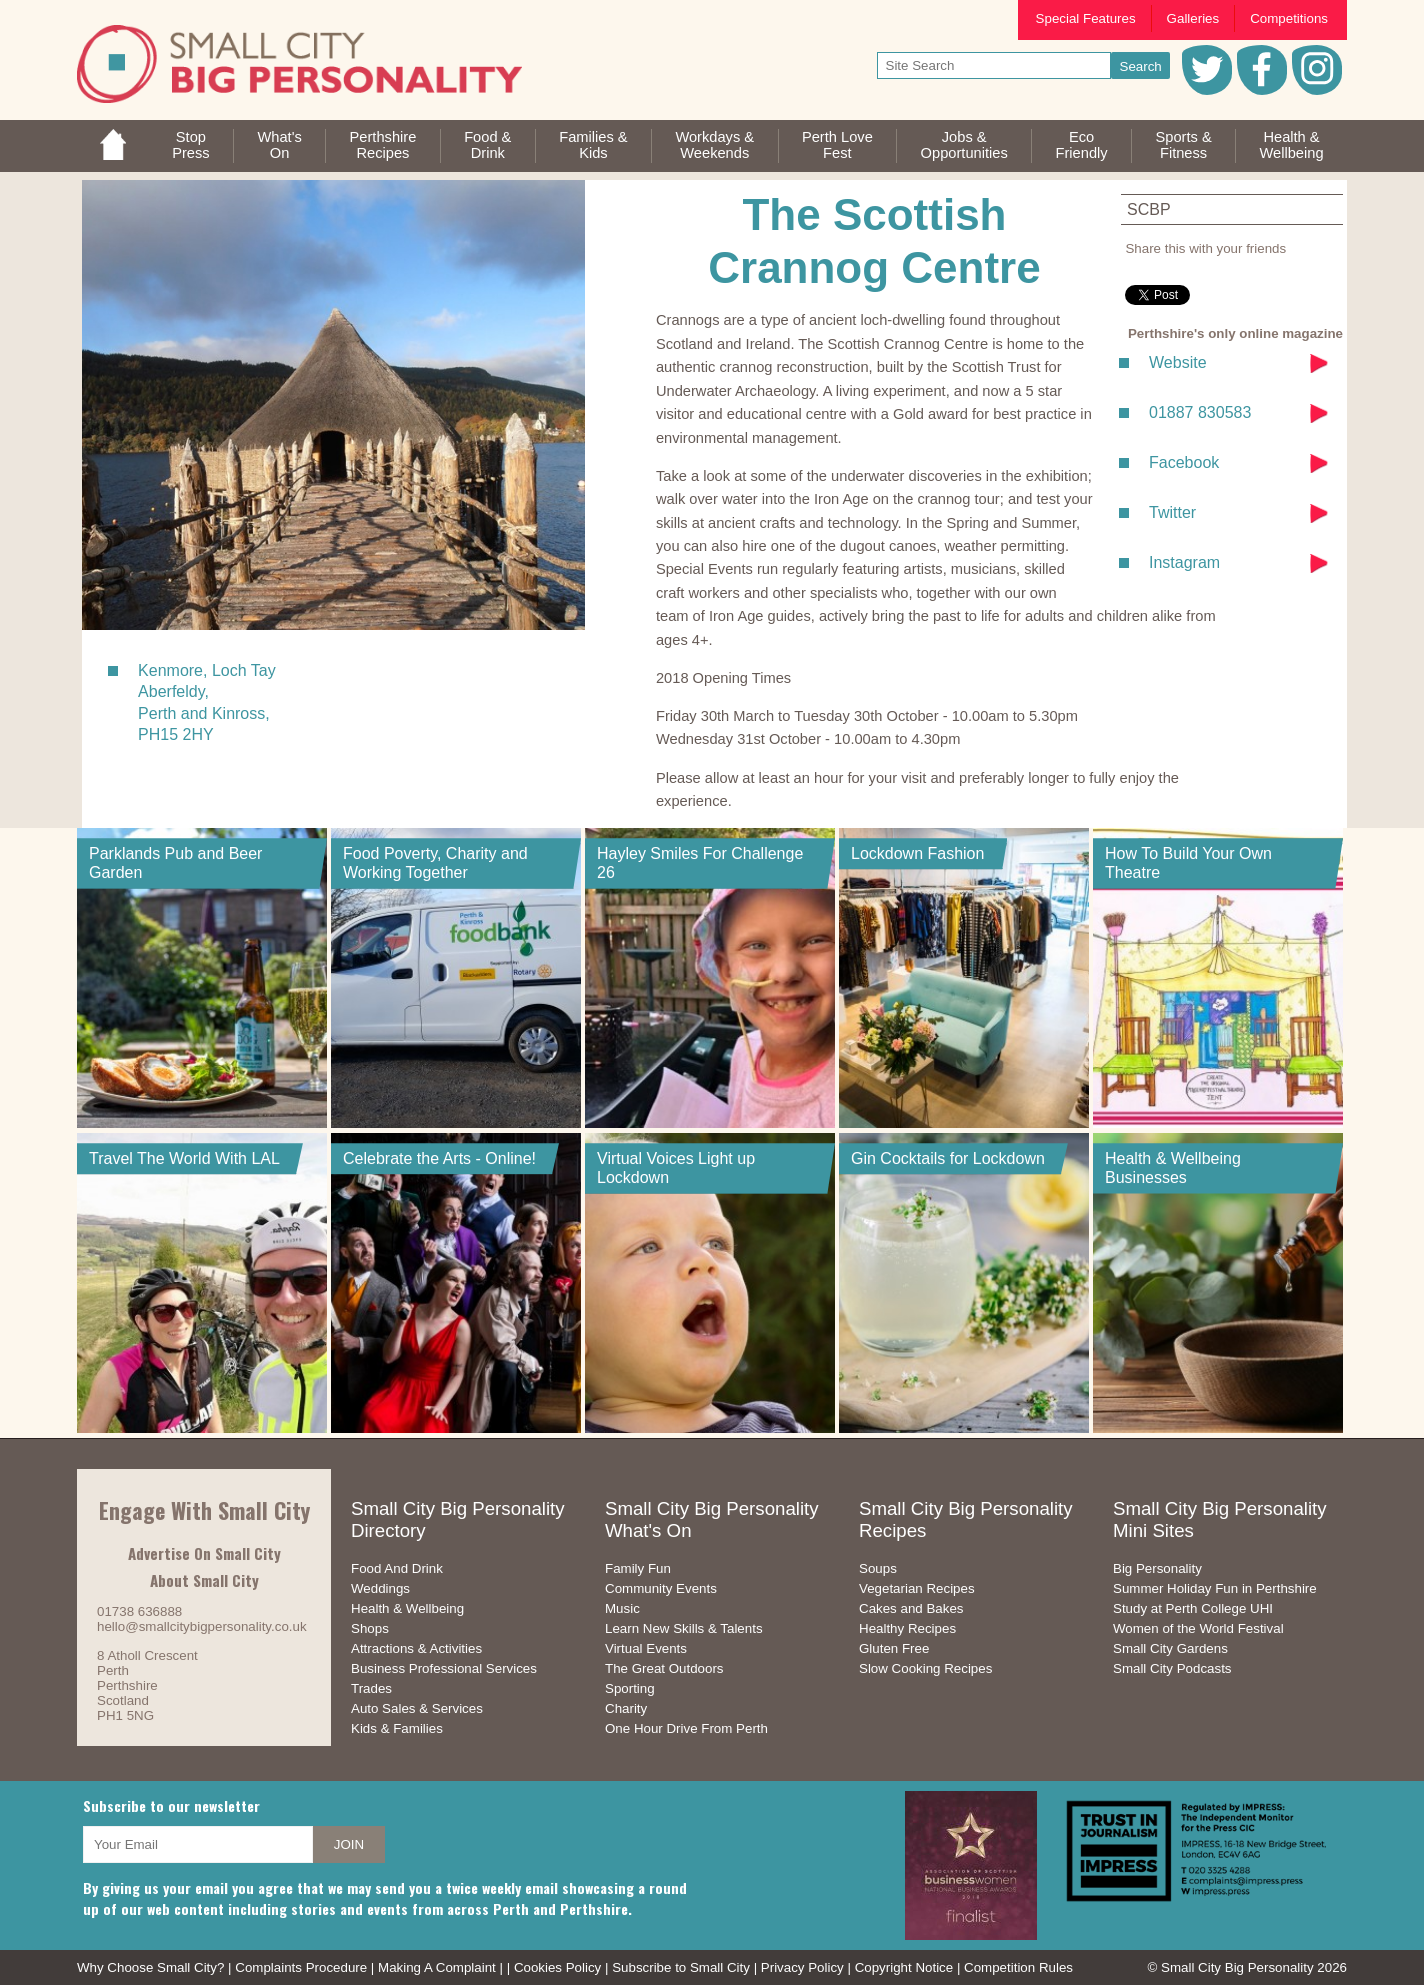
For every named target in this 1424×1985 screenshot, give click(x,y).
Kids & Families (397, 1728)
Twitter (1172, 512)
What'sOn (279, 145)
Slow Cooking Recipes (925, 1668)
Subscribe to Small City (681, 1967)
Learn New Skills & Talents (684, 1628)
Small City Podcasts (1172, 1668)
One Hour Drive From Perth (686, 1728)
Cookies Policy (557, 1967)
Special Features (1086, 18)
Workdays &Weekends (714, 145)
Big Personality (1157, 1568)
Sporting (630, 1688)
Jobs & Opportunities (964, 145)
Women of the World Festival (1198, 1628)
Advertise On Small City (204, 1553)
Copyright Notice (904, 1967)
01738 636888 (139, 1611)
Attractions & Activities (416, 1648)
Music (622, 1608)
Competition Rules (1018, 1967)
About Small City (204, 1580)
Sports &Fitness (1183, 145)
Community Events (661, 1588)
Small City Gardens (1170, 1648)
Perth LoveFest (837, 145)
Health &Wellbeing (1291, 145)
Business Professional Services (444, 1668)
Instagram (1184, 562)
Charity (626, 1708)
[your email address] (198, 1844)
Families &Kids (593, 145)
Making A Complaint (437, 1967)
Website (1178, 362)
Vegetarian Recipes (917, 1588)
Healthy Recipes (907, 1628)
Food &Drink (487, 145)
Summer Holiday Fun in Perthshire (1215, 1588)
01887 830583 (1200, 412)
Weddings (380, 1588)
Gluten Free (894, 1648)
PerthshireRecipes (383, 145)
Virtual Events (646, 1648)
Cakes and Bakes (911, 1608)
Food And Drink (397, 1568)
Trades (371, 1688)
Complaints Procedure (301, 1967)
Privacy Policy (802, 1967)
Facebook (1184, 462)
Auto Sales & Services (417, 1708)
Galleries (1193, 18)
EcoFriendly (1082, 145)
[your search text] (994, 65)
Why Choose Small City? (150, 1967)
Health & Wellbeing (407, 1608)
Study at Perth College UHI (1193, 1608)
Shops (370, 1628)
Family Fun (638, 1568)
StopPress (190, 145)
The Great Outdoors (664, 1668)
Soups (878, 1568)
